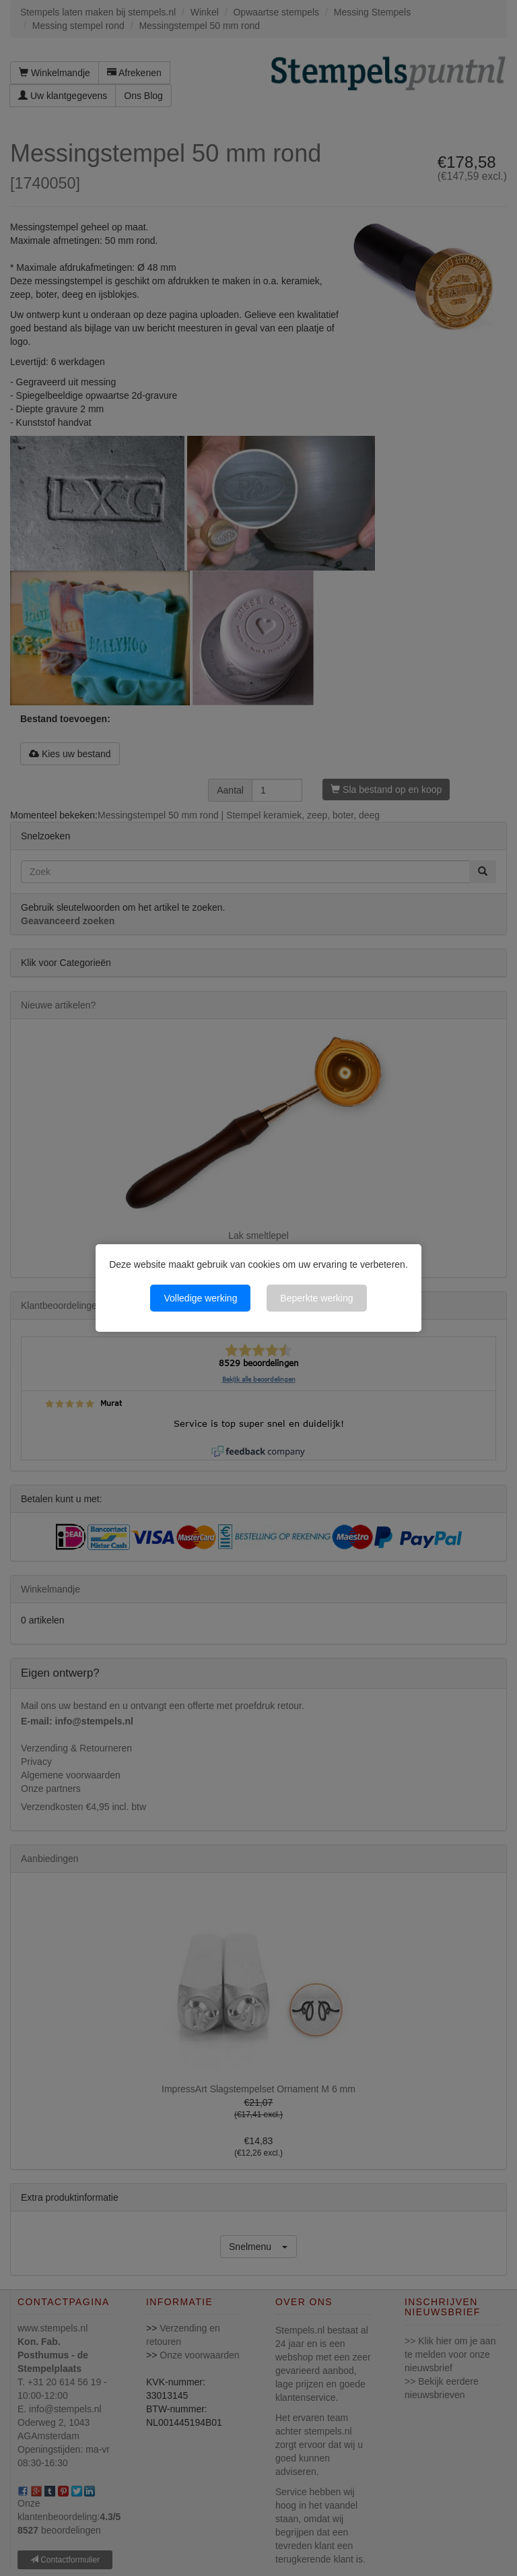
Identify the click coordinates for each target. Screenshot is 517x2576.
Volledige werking (200, 1298)
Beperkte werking (316, 1298)
